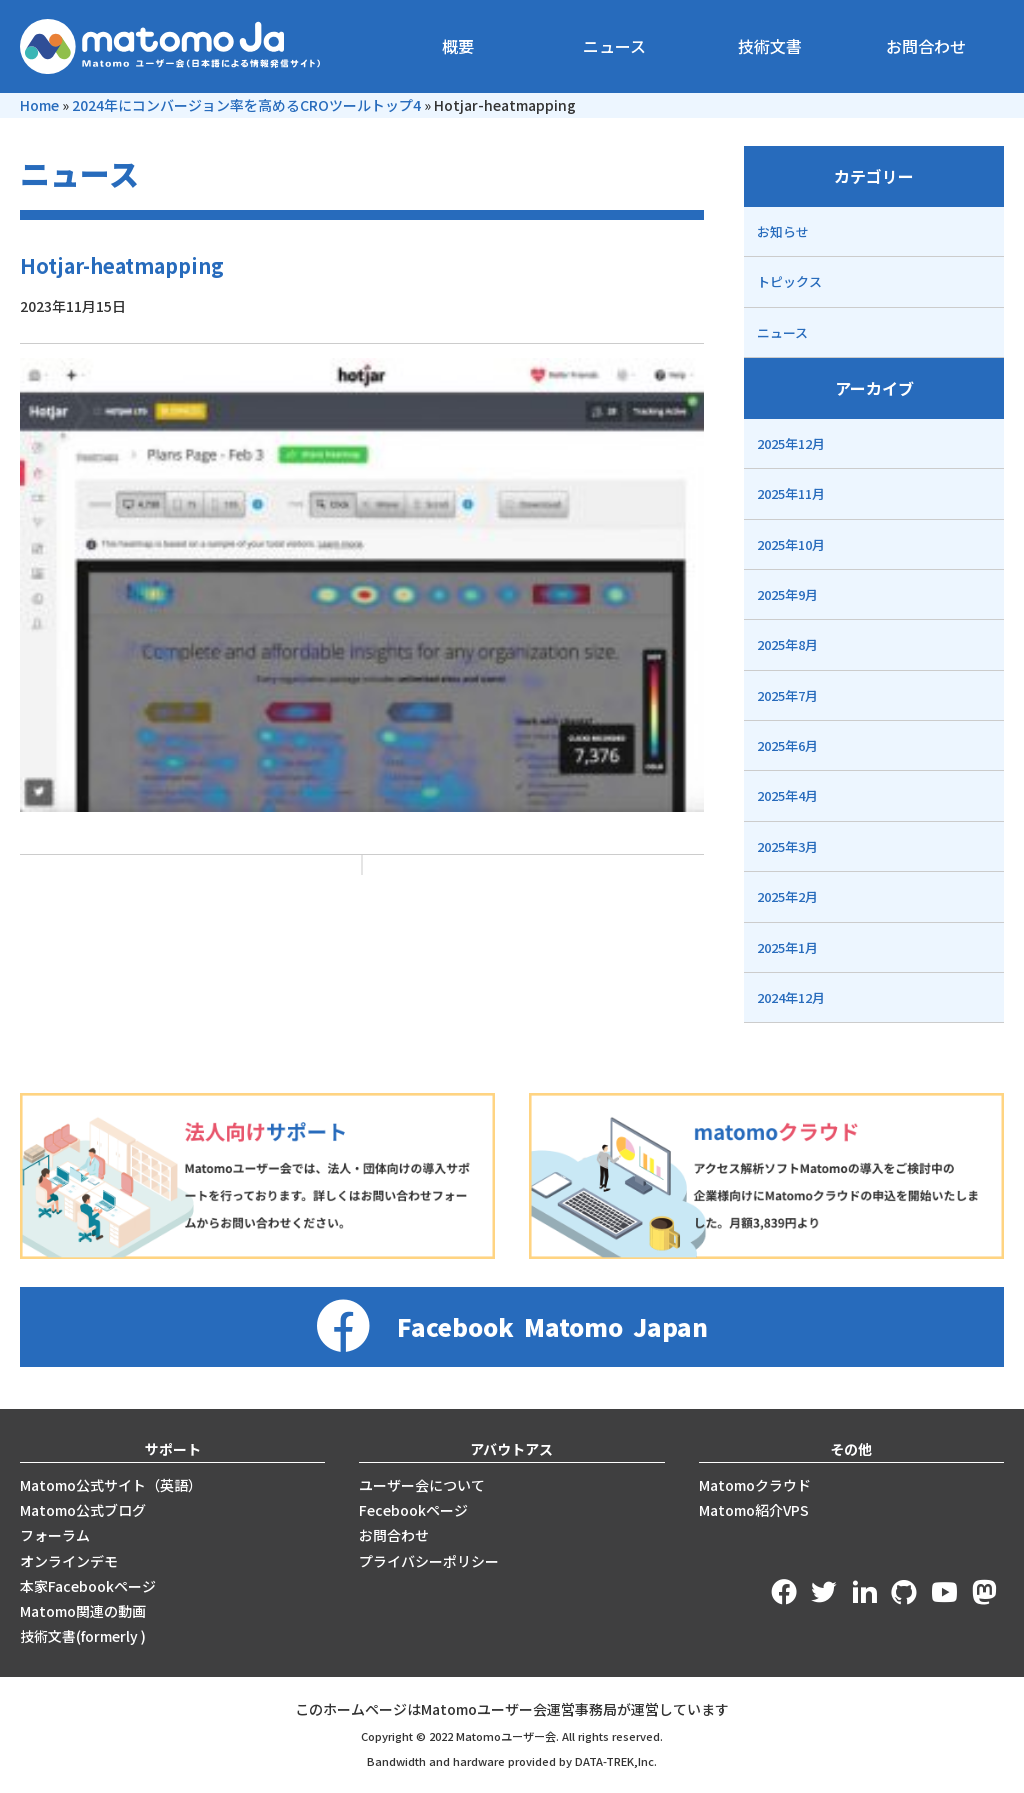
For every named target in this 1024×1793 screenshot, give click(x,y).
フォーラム (55, 1535)
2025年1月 (787, 947)
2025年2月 (787, 896)
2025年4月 (787, 795)
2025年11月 (791, 493)
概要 (458, 46)
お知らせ (783, 231)
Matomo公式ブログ (83, 1510)
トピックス (789, 281)
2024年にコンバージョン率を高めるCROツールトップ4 (246, 105)
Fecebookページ (413, 1510)
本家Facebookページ (88, 1586)
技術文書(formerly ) (83, 1636)
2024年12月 (791, 997)
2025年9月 (787, 594)
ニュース (614, 46)
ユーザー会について (422, 1485)
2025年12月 (791, 443)
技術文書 (770, 46)
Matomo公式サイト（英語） (111, 1485)
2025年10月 (791, 544)
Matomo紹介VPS (754, 1510)
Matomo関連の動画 (83, 1611)
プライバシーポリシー (429, 1561)
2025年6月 (787, 745)
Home (39, 105)
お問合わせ (926, 46)
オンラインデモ (69, 1561)
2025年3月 (787, 846)
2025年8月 (787, 644)
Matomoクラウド (755, 1485)
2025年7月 (787, 695)
